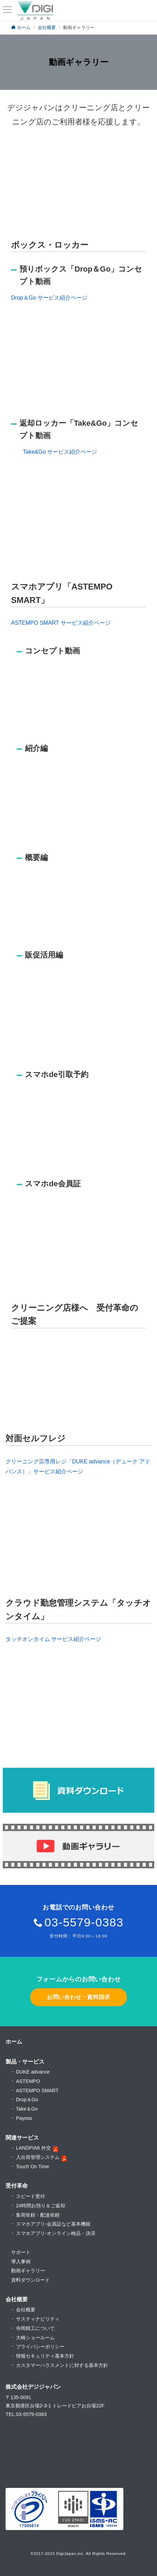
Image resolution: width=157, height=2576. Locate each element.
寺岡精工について (35, 2328)
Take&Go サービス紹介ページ (60, 452)
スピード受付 (30, 2196)
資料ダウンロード (30, 2280)
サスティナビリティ (38, 2319)
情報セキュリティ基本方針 (45, 2356)
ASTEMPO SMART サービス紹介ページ (61, 623)
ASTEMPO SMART (37, 2090)
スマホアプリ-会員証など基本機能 (53, 2224)
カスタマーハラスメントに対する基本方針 (62, 2365)
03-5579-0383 (83, 1922)
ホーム (14, 2042)
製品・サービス (25, 2062)
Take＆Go (27, 2109)
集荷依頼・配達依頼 (38, 2215)
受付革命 (17, 2186)
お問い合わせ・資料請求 (78, 1997)
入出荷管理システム (38, 2157)
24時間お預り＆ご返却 (40, 2205)
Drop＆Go (27, 2099)
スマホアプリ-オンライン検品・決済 (55, 2233)
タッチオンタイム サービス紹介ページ (53, 1639)
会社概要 (25, 2309)
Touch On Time (32, 2166)
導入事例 (20, 2261)
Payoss (24, 2118)
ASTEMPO (28, 2081)
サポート (20, 2252)
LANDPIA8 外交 (33, 2148)
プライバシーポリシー (40, 2346)
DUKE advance (33, 2072)
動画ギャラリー (28, 2270)
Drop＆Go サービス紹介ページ (49, 298)
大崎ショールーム (35, 2337)
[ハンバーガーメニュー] (7, 10)
